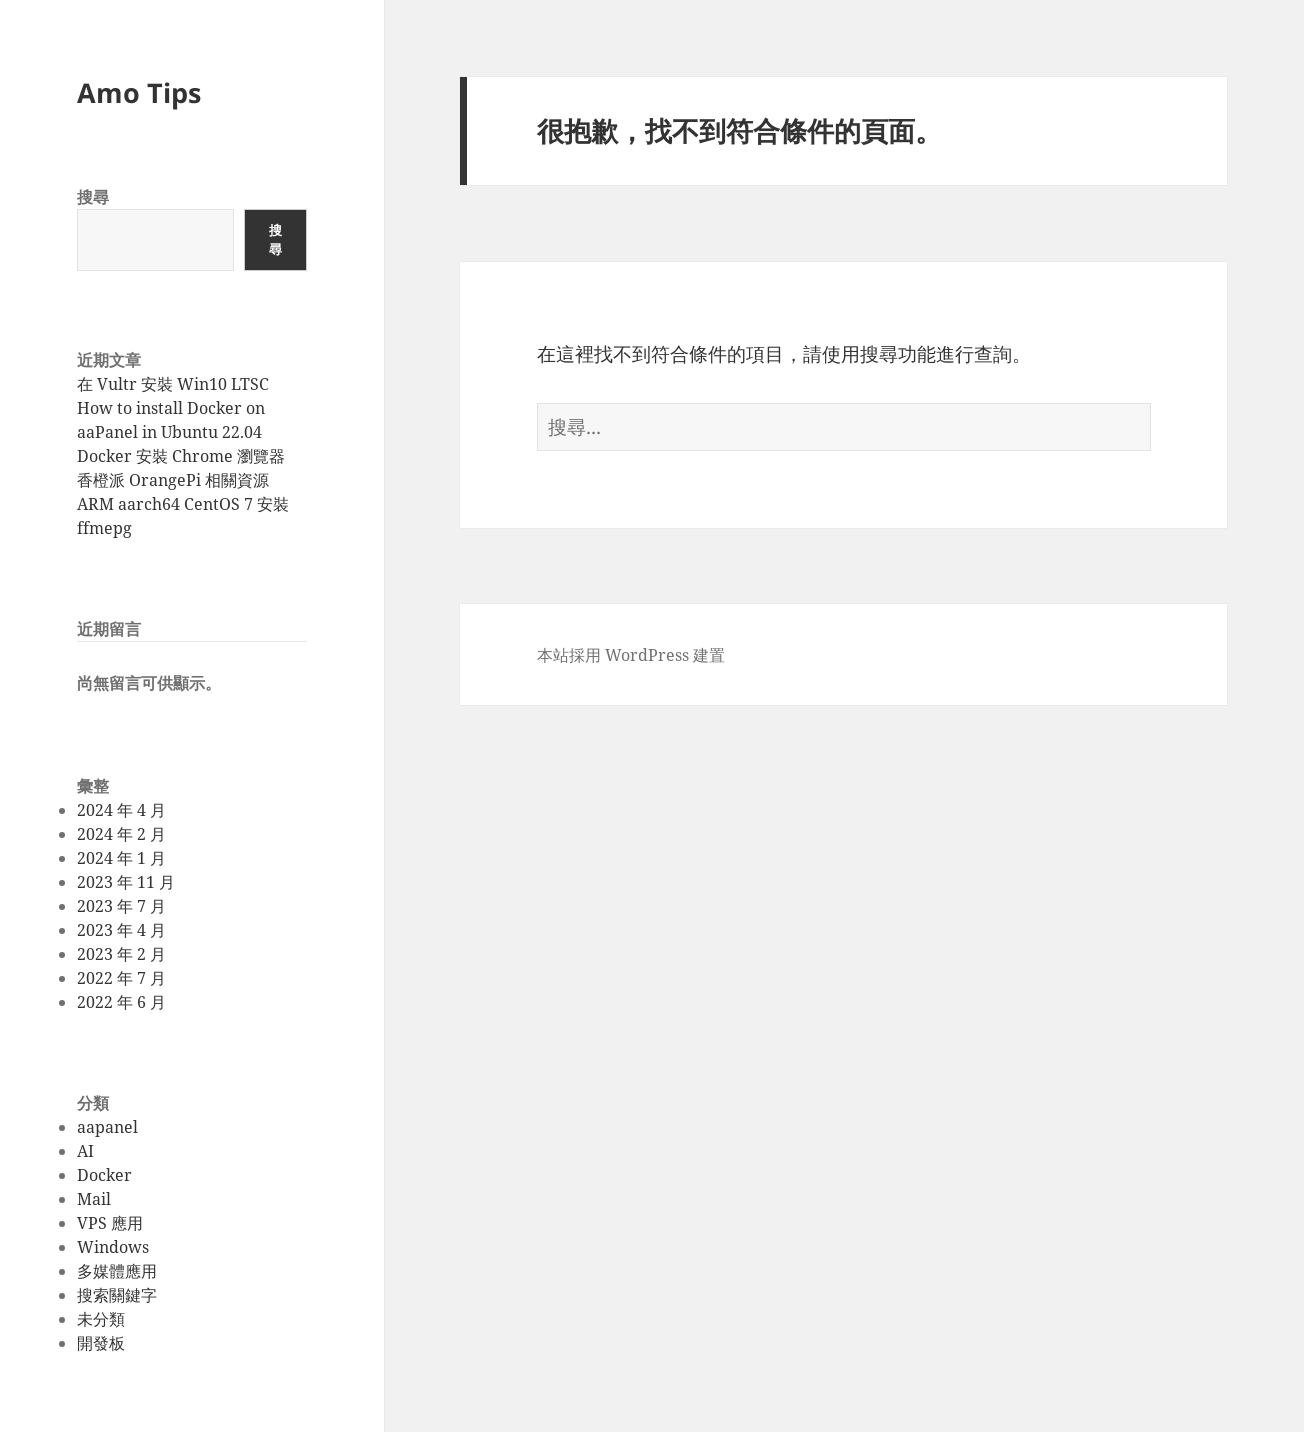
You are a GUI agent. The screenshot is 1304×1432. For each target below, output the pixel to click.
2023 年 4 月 (121, 930)
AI (85, 1151)
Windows (113, 1247)
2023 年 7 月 (121, 906)
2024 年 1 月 (121, 858)
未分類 (101, 1319)
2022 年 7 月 (121, 978)
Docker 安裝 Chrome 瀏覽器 (181, 456)
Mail (94, 1199)
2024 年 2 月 (121, 834)
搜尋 (93, 197)
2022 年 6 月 (121, 1002)
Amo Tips (139, 92)
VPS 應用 (110, 1223)
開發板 (101, 1343)
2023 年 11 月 (126, 882)
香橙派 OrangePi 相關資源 (173, 480)
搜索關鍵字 (117, 1295)
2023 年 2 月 (121, 954)
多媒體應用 (117, 1271)
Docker (104, 1175)
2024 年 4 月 (121, 810)
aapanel (107, 1127)
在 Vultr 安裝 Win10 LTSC (173, 384)
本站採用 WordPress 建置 (631, 655)
